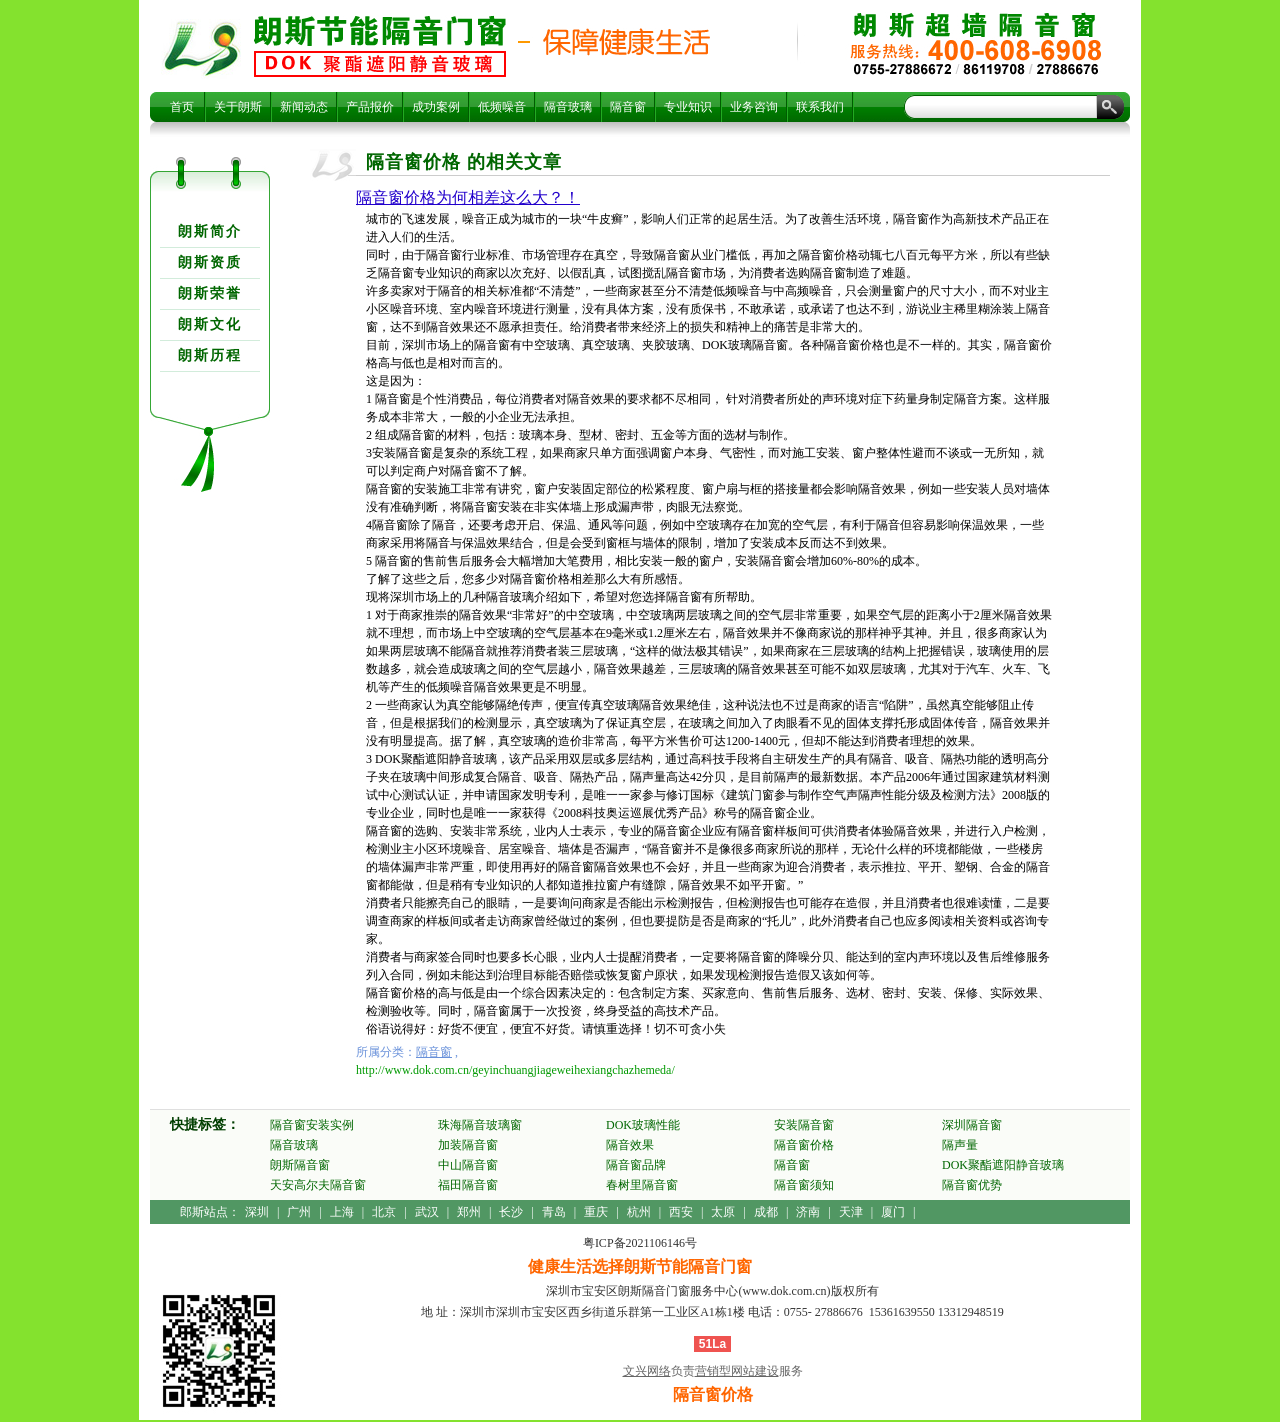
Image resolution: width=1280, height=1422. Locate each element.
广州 (299, 1212)
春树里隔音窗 (642, 1185)
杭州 (639, 1212)
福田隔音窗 (468, 1185)
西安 (681, 1212)
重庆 (596, 1212)
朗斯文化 (210, 324)
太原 (723, 1212)
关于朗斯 (238, 107)
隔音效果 (630, 1145)
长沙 (511, 1212)
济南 (808, 1212)
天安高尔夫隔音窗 (318, 1185)
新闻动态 (304, 107)
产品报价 (370, 107)
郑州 (469, 1212)
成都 (766, 1212)
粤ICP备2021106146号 (640, 1243)
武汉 (427, 1212)
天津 (851, 1212)
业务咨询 (754, 107)
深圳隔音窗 (972, 1125)
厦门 (893, 1212)
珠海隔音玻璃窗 (480, 1125)
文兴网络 (647, 1371)
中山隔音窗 (468, 1165)
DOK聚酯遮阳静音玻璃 (1003, 1165)
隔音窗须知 (804, 1185)
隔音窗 (628, 107)
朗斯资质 (210, 262)
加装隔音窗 (468, 1145)
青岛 (554, 1212)
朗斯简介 (210, 231)
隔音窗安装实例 (312, 1125)
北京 (384, 1212)
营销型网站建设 (737, 1371)
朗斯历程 (210, 355)
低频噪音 (502, 107)
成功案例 (436, 107)
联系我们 (820, 107)
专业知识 (688, 107)
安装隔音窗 (804, 1125)
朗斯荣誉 (210, 293)
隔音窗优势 (972, 1185)
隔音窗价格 (380, 46)
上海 (342, 1212)
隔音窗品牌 (636, 1165)
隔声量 (960, 1145)
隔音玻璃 (568, 107)
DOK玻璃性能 (643, 1125)
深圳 (257, 1212)
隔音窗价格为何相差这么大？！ (468, 197)
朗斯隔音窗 (300, 1165)
